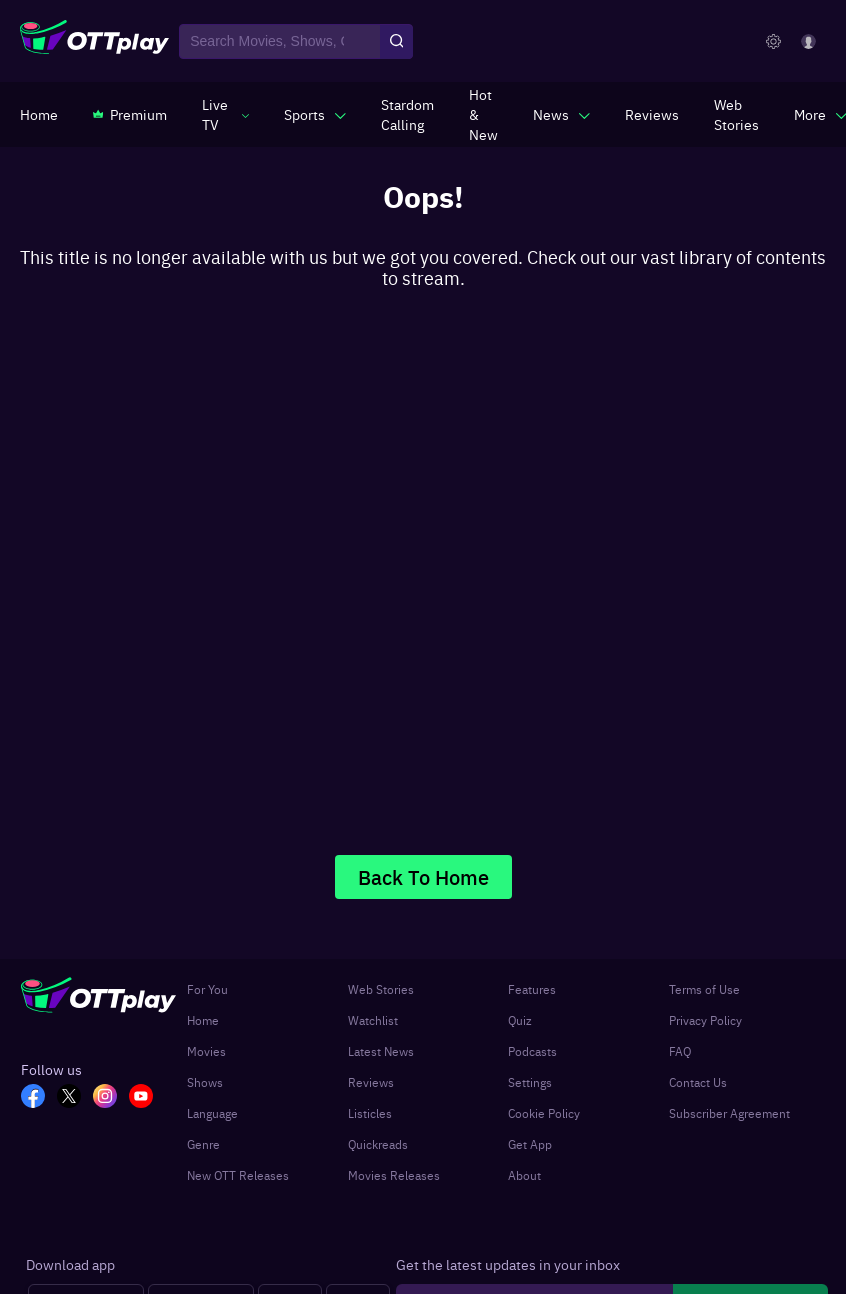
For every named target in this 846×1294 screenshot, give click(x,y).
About (524, 1175)
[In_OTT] (111, 1098)
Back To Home (423, 876)
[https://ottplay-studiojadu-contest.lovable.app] (407, 114)
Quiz (520, 1020)
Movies (206, 1051)
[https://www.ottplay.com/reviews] (652, 114)
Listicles (370, 1113)
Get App (530, 1144)
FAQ (680, 1051)
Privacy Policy (705, 1020)
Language (212, 1113)
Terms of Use (704, 989)
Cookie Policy (544, 1113)
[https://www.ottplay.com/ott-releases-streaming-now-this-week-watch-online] (483, 114)
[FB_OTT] (39, 1098)
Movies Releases (394, 1175)
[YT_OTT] (147, 1098)
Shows (205, 1082)
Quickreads (378, 1144)
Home (203, 1020)
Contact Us (698, 1082)
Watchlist (373, 1020)
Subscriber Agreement (729, 1113)
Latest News (381, 1051)
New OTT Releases (238, 1175)
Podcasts (532, 1051)
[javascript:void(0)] (225, 114)
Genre (203, 1144)
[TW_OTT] (75, 1098)
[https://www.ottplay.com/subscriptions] (130, 114)
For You (207, 989)
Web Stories (381, 989)
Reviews (371, 1082)
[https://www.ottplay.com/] (39, 114)
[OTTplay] (94, 42)
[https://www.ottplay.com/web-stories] (736, 114)
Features (532, 989)
